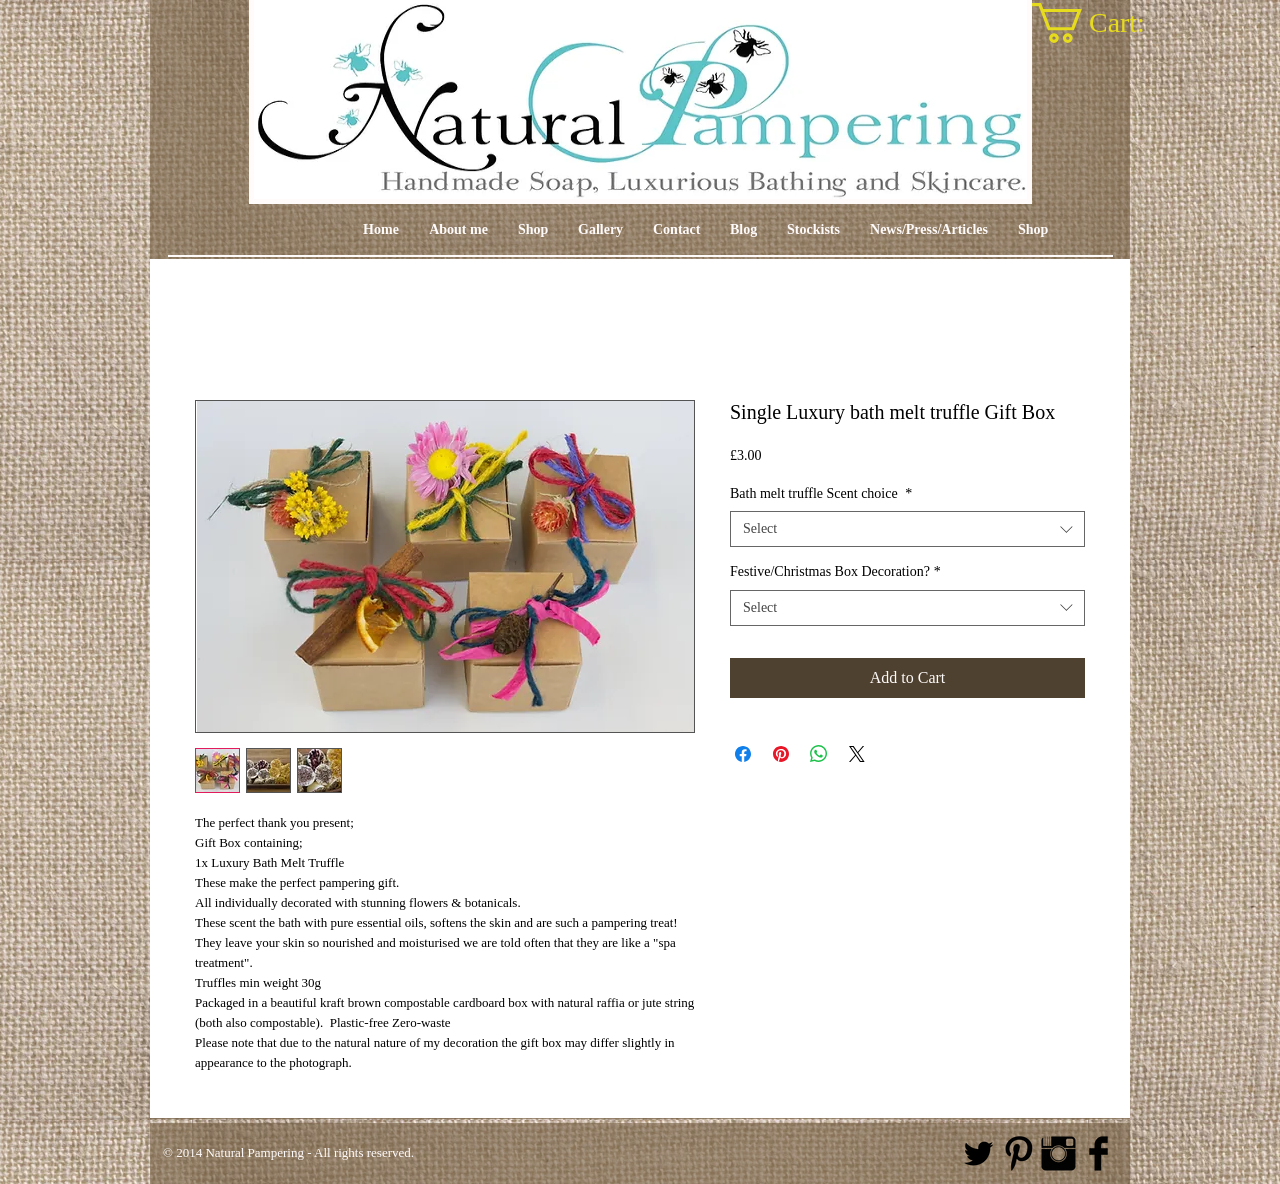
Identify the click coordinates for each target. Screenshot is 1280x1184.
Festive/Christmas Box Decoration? (835, 571)
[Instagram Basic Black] (1058, 1153)
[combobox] (907, 529)
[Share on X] (857, 754)
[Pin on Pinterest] (781, 754)
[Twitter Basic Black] (978, 1153)
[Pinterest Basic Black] (1018, 1153)
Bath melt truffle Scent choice (821, 493)
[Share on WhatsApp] (819, 754)
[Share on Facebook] (743, 754)
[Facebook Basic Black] (1098, 1153)
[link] (1112, 23)
